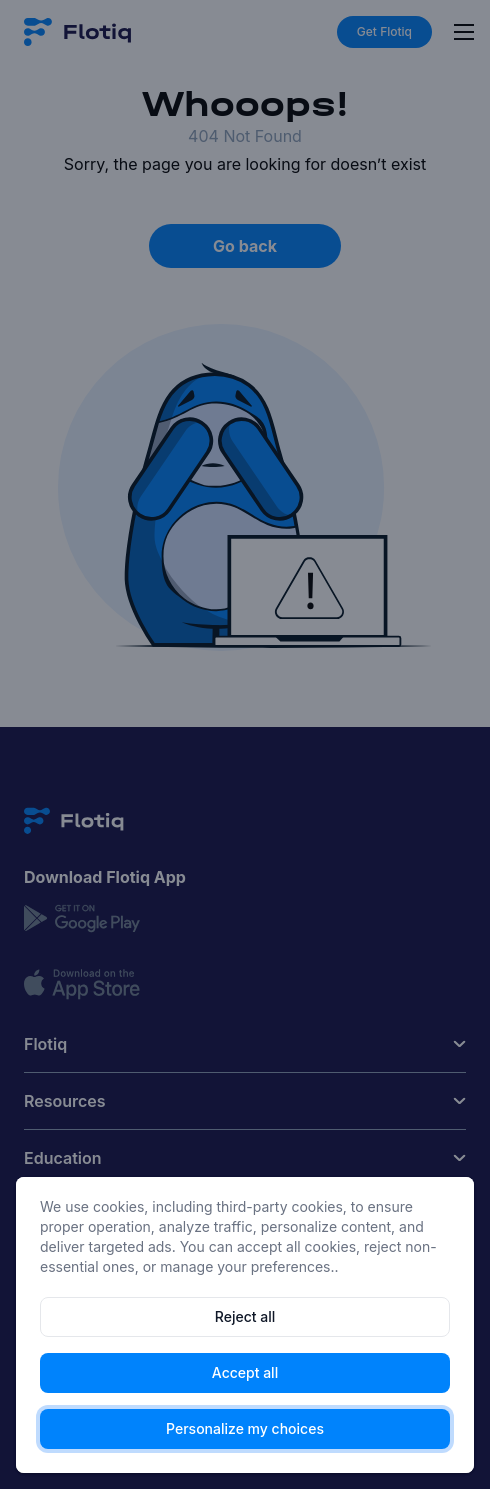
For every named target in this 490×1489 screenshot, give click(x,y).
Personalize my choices (245, 1428)
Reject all (245, 1316)
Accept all (245, 1372)
